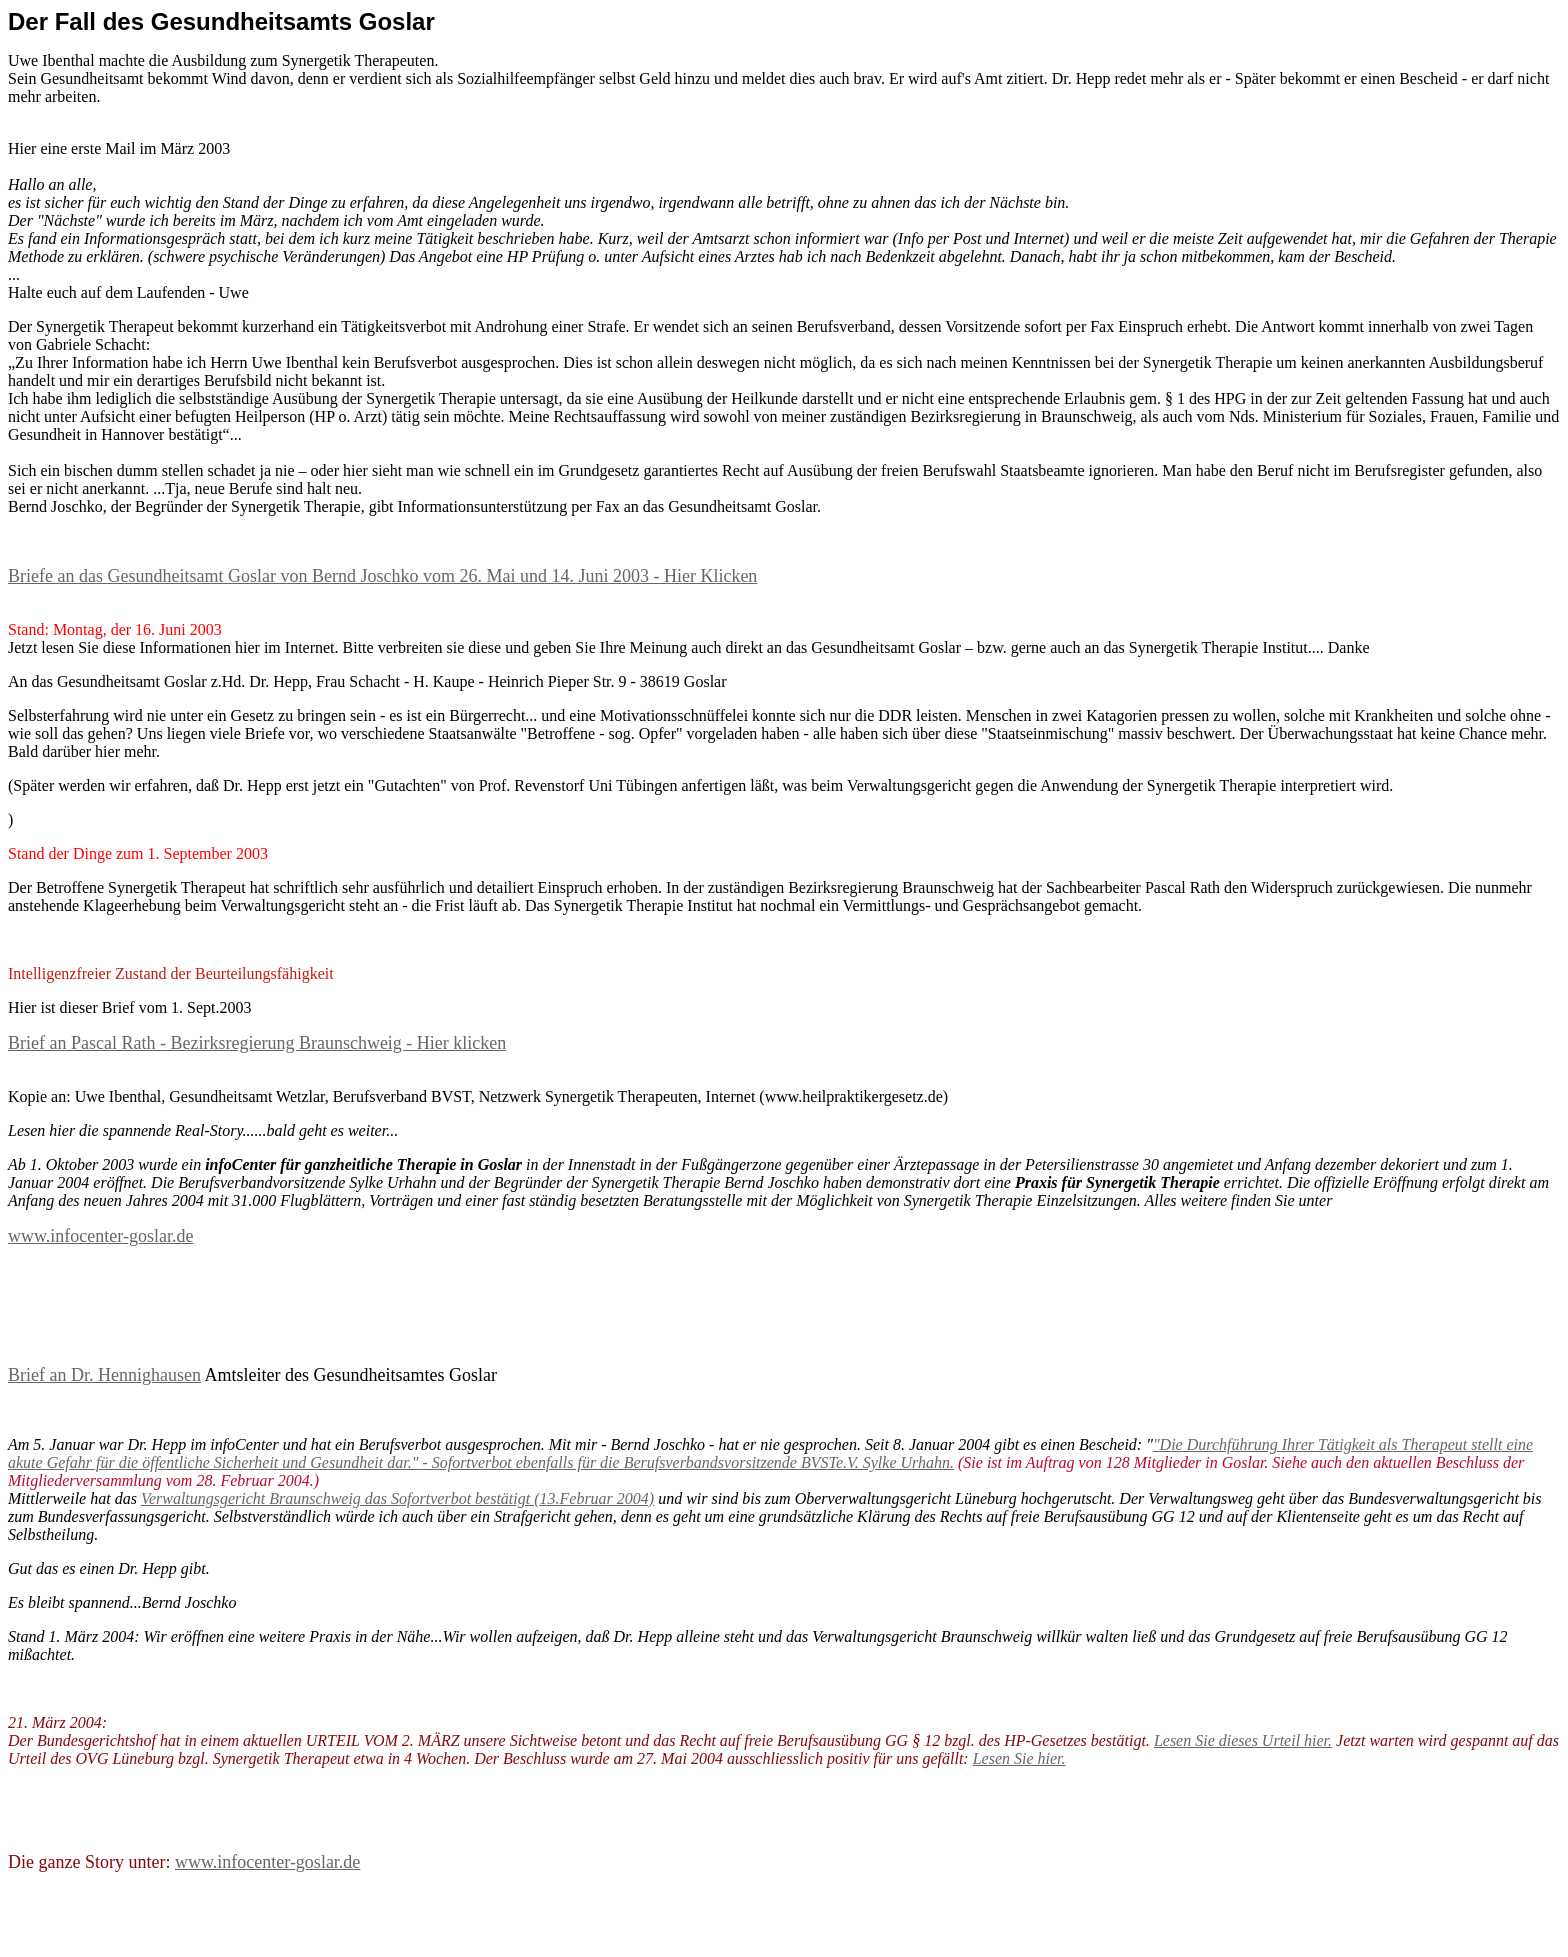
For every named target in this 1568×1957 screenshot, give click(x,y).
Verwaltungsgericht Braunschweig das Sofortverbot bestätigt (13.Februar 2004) (397, 1498)
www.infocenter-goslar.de (100, 1236)
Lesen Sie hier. (1019, 1758)
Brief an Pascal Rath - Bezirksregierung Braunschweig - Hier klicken (257, 1043)
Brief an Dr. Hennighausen (104, 1375)
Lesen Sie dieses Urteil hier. (1243, 1740)
